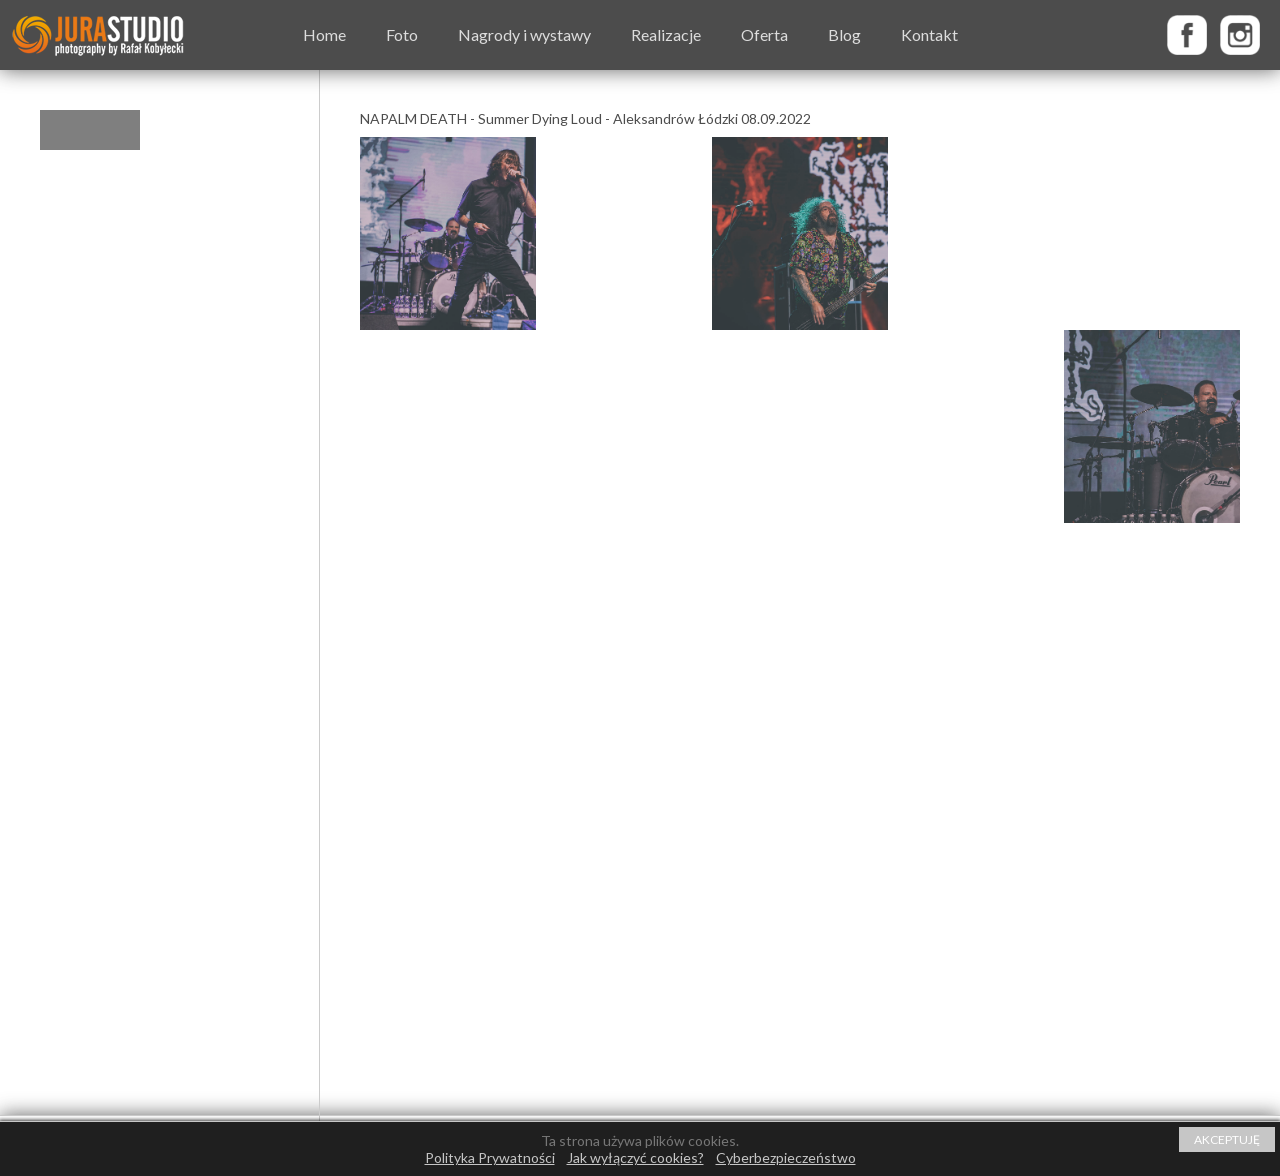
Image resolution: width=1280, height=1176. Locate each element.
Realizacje (666, 34)
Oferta (764, 34)
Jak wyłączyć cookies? (635, 1157)
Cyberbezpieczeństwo (786, 1157)
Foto (402, 34)
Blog (844, 34)
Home (324, 34)
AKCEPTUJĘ (1227, 1139)
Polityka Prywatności (490, 1157)
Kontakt (929, 34)
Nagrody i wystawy (524, 34)
